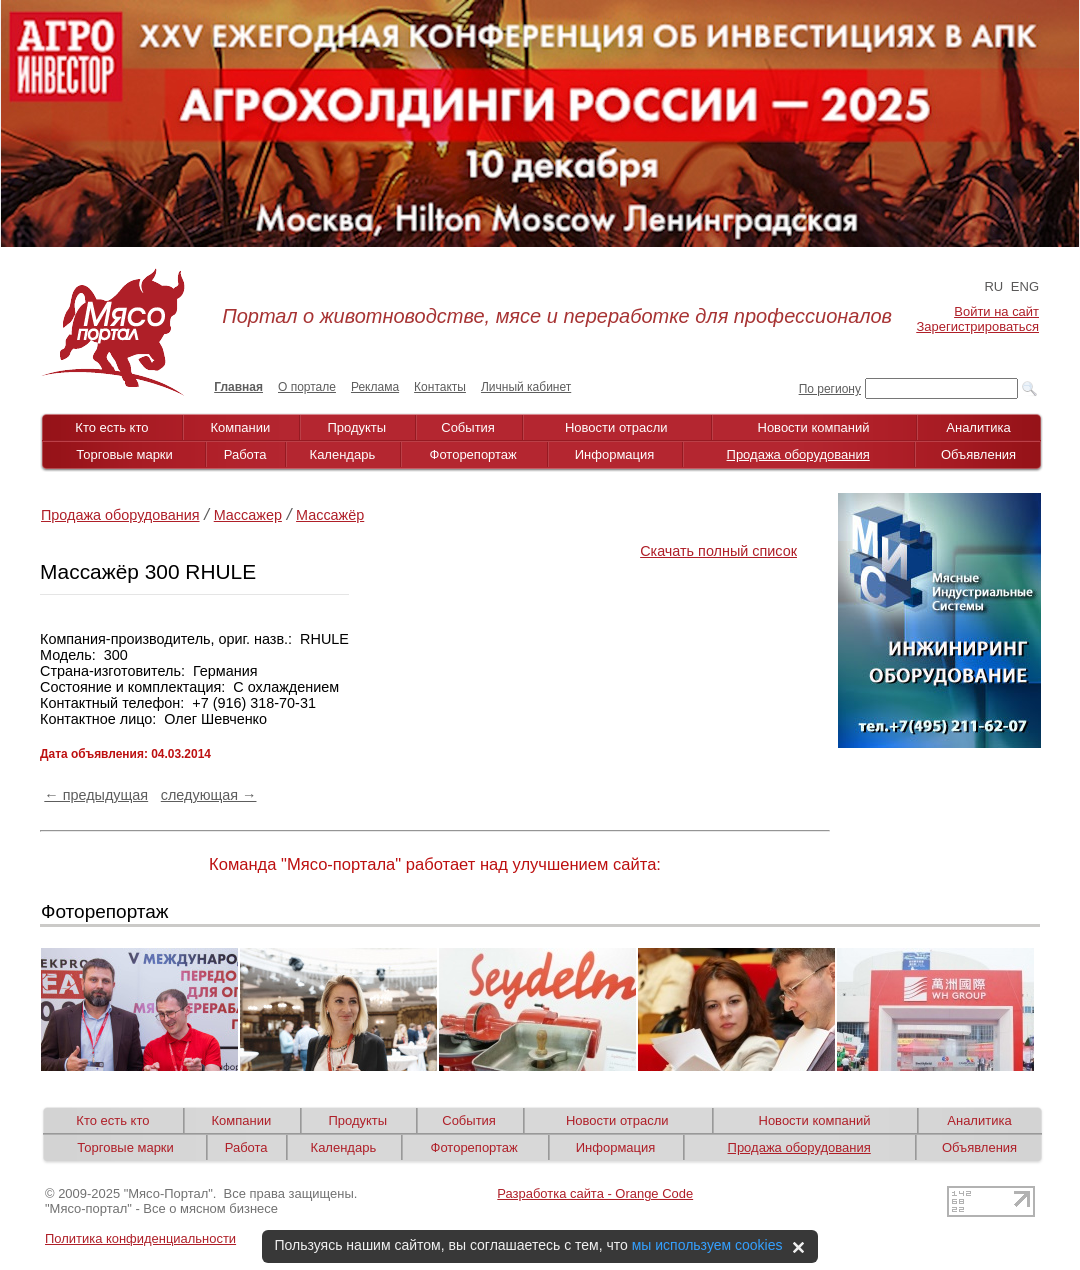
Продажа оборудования (798, 454)
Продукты (356, 427)
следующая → (209, 795)
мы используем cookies (707, 1245)
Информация (615, 454)
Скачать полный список (718, 551)
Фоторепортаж (473, 454)
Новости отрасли (616, 427)
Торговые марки (124, 454)
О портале (307, 387)
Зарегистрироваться (978, 326)
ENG (1025, 286)
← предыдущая (96, 795)
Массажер (248, 515)
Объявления (978, 454)
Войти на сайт (996, 311)
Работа (245, 454)
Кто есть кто (111, 427)
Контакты (440, 387)
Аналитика (978, 427)
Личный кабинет (526, 387)
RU (993, 286)
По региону (830, 389)
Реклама (375, 387)
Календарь (343, 454)
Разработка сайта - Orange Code (595, 1193)
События (468, 427)
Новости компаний (814, 427)
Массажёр (330, 515)
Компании (241, 427)
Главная (238, 387)
